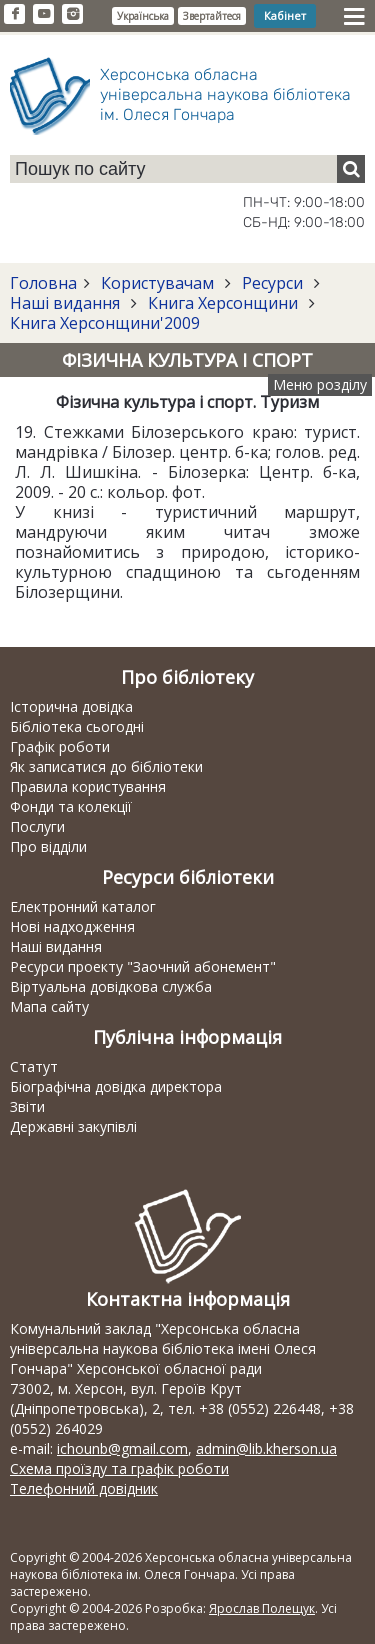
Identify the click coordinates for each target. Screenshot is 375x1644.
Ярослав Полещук (262, 1608)
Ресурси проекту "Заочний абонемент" (143, 966)
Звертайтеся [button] (212, 16)
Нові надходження (72, 926)
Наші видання (67, 303)
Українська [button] (143, 16)
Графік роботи (60, 746)
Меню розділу (320, 384)
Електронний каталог (83, 906)
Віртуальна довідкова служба (111, 986)
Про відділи (48, 846)
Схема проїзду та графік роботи (119, 1468)
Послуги (37, 826)
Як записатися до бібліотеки (106, 766)
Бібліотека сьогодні (77, 726)
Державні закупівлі (73, 1126)
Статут (34, 1066)
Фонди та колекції (71, 806)
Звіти (27, 1106)
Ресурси (272, 283)
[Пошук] (351, 169)
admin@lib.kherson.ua (266, 1448)
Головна (43, 283)
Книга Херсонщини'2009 (105, 323)
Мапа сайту (49, 1006)
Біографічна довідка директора (116, 1086)
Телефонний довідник (84, 1488)
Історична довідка (71, 706)
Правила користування (88, 786)
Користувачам (157, 283)
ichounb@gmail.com (122, 1448)
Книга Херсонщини (223, 303)
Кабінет (285, 15)
